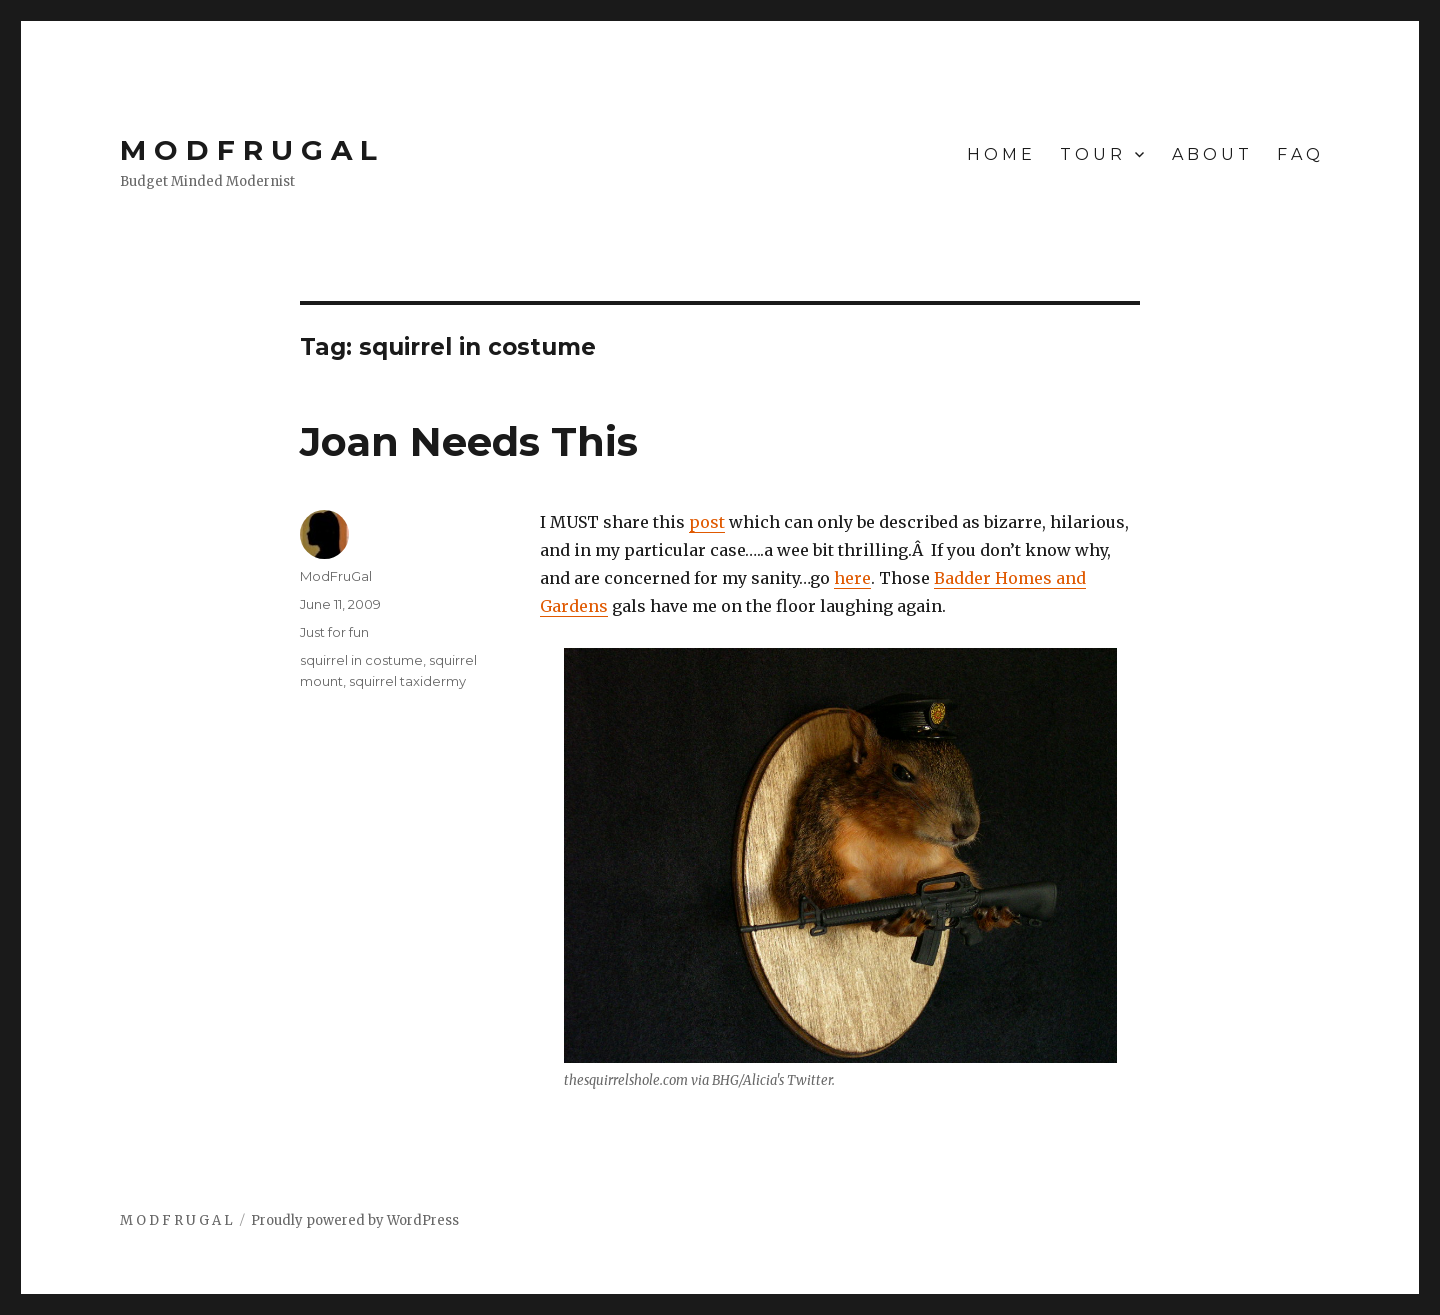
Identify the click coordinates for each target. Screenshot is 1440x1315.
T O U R (1091, 154)
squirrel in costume (361, 660)
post (707, 522)
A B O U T (1210, 154)
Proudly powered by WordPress (355, 1220)
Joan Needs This (469, 441)
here (852, 578)
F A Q (1298, 154)
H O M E (999, 154)
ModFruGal (336, 576)
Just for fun (334, 632)
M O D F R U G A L (248, 150)
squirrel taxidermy (407, 681)
